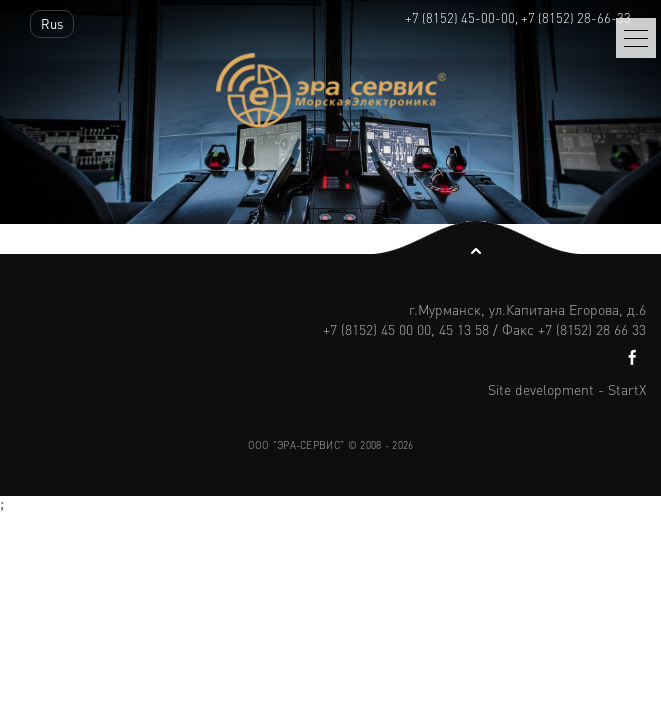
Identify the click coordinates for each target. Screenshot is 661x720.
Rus (52, 23)
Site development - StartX (567, 389)
